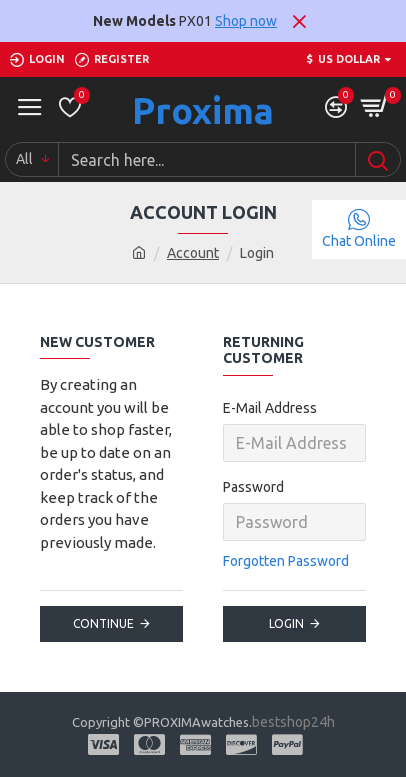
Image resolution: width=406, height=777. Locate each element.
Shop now (246, 21)
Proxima (203, 110)
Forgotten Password (286, 561)
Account (193, 253)
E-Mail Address (270, 408)
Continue (103, 623)
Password (253, 487)
